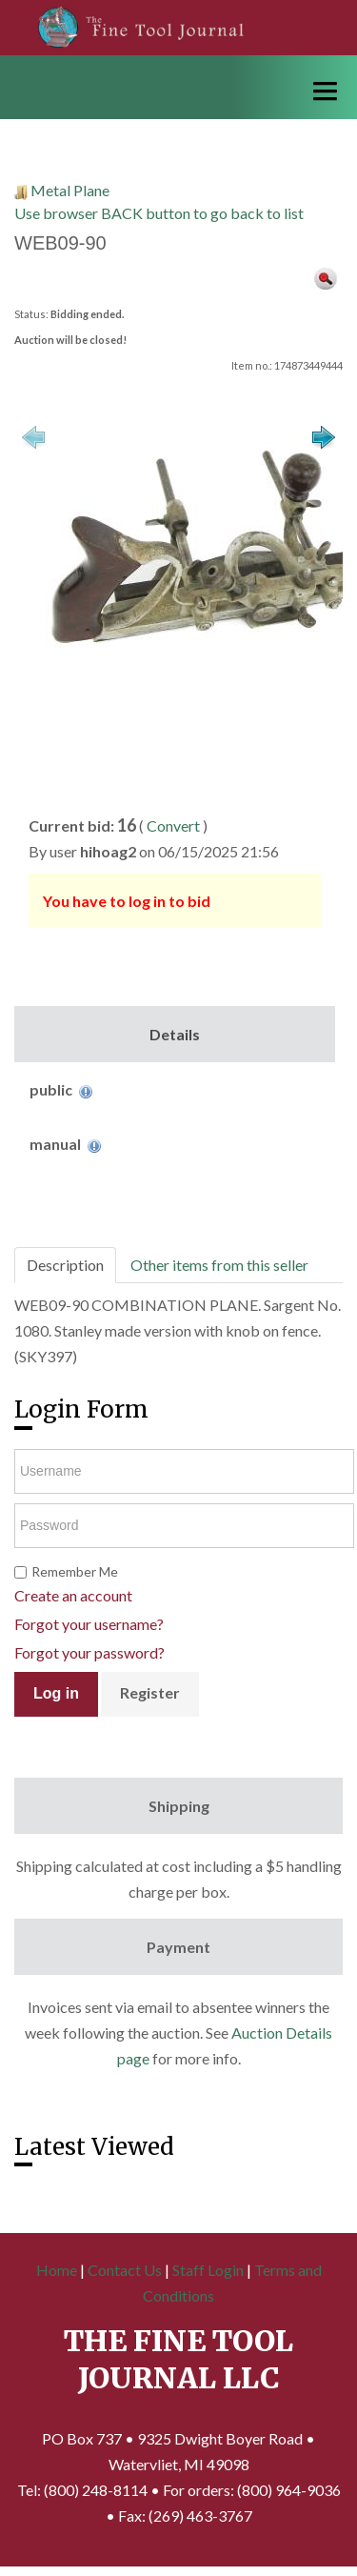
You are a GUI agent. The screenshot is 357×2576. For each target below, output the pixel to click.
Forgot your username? (89, 1624)
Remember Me (74, 1571)
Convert (173, 825)
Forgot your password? (89, 1652)
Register (150, 1692)
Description (65, 1265)
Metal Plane (69, 190)
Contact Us (125, 2270)
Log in (56, 1693)
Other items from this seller (219, 1265)
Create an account (73, 1595)
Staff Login (208, 2270)
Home (56, 2270)
